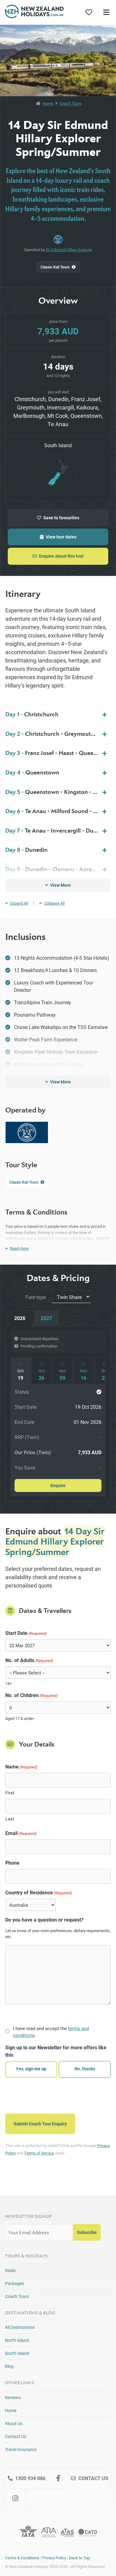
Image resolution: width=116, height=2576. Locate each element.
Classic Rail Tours (58, 266)
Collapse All (52, 903)
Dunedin (26, 849)
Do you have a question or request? (44, 1919)
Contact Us (15, 2436)
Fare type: (36, 1297)
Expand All (16, 903)
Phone (12, 1862)
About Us (14, 2423)
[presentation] (52, 2095)
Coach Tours (71, 103)
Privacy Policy (54, 2558)
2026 (19, 1318)
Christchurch (31, 714)
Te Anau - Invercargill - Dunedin (56, 830)
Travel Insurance (21, 2449)
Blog (9, 2366)
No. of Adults (29, 1660)
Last (9, 1818)
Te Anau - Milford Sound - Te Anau (58, 811)
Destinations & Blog (30, 2312)
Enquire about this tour (58, 556)
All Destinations (20, 2327)
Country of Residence (38, 1892)
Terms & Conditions (22, 2558)
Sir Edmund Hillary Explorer (69, 249)
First (10, 1792)
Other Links (19, 2382)
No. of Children (31, 1695)
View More (58, 885)
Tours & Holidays (26, 2255)
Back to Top (79, 2558)
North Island (17, 2340)
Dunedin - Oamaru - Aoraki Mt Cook (58, 869)
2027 (46, 1318)
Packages (14, 2283)
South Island (17, 2353)
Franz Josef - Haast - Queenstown (58, 752)
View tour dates (58, 537)
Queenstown (32, 772)
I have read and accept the (51, 2031)
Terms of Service (39, 2153)
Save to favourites (58, 518)
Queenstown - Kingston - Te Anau (58, 791)
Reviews (13, 2397)
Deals (10, 2270)
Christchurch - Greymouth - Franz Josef (58, 733)
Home (48, 103)
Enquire (58, 1485)
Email (21, 1833)
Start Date (25, 1633)
